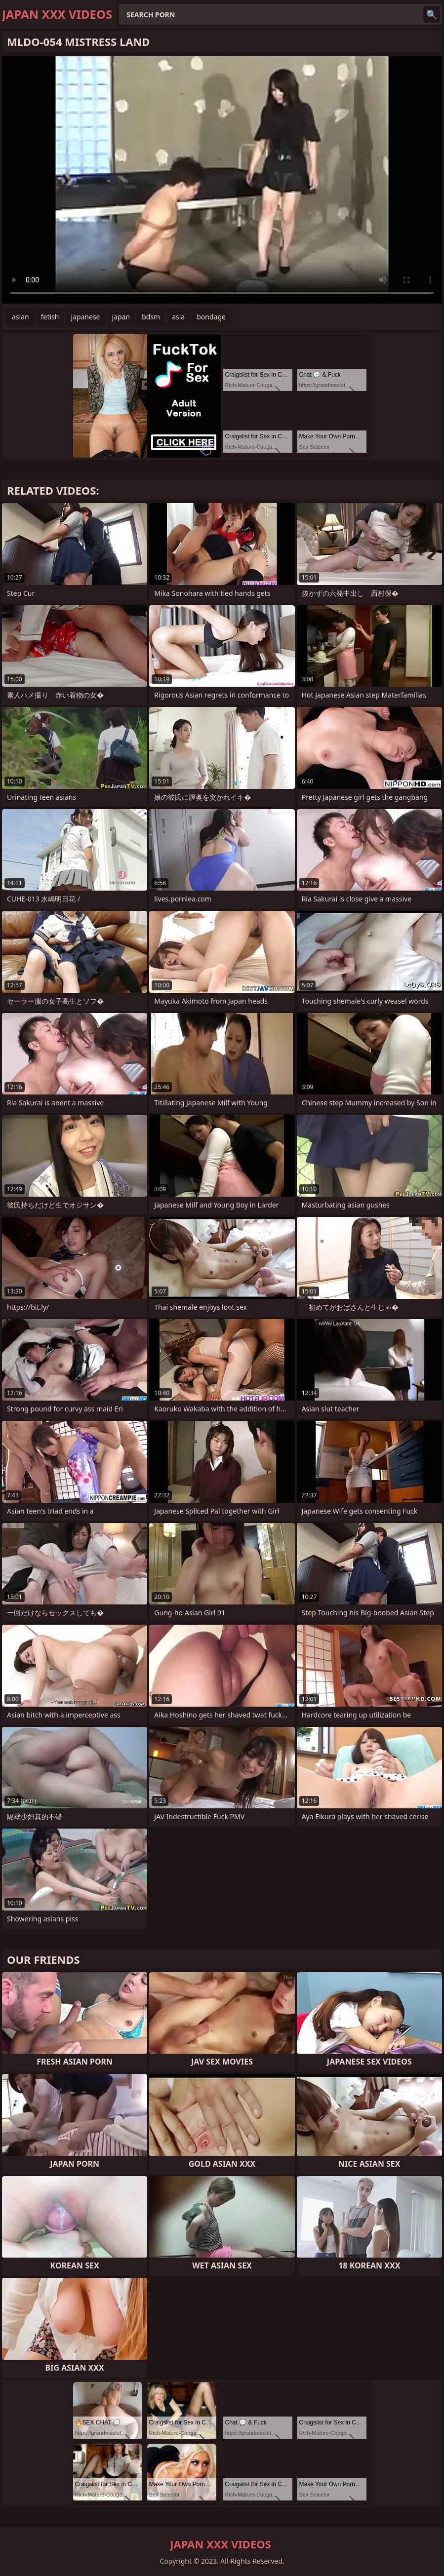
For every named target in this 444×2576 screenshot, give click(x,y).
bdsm (151, 316)
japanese (85, 316)
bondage (211, 316)
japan (121, 316)
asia (178, 316)
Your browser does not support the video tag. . (222, 180)
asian (20, 316)
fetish (50, 316)
